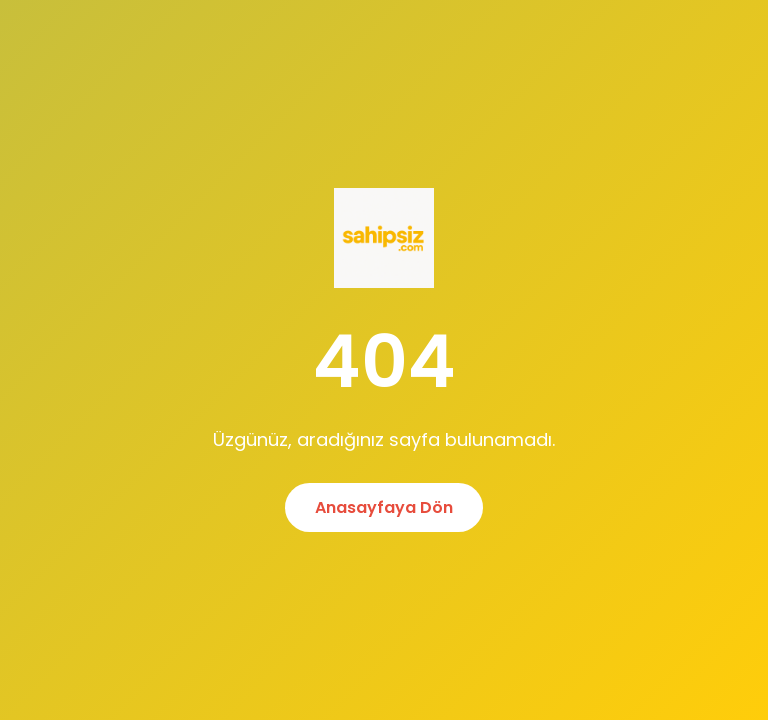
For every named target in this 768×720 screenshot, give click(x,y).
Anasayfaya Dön (384, 507)
